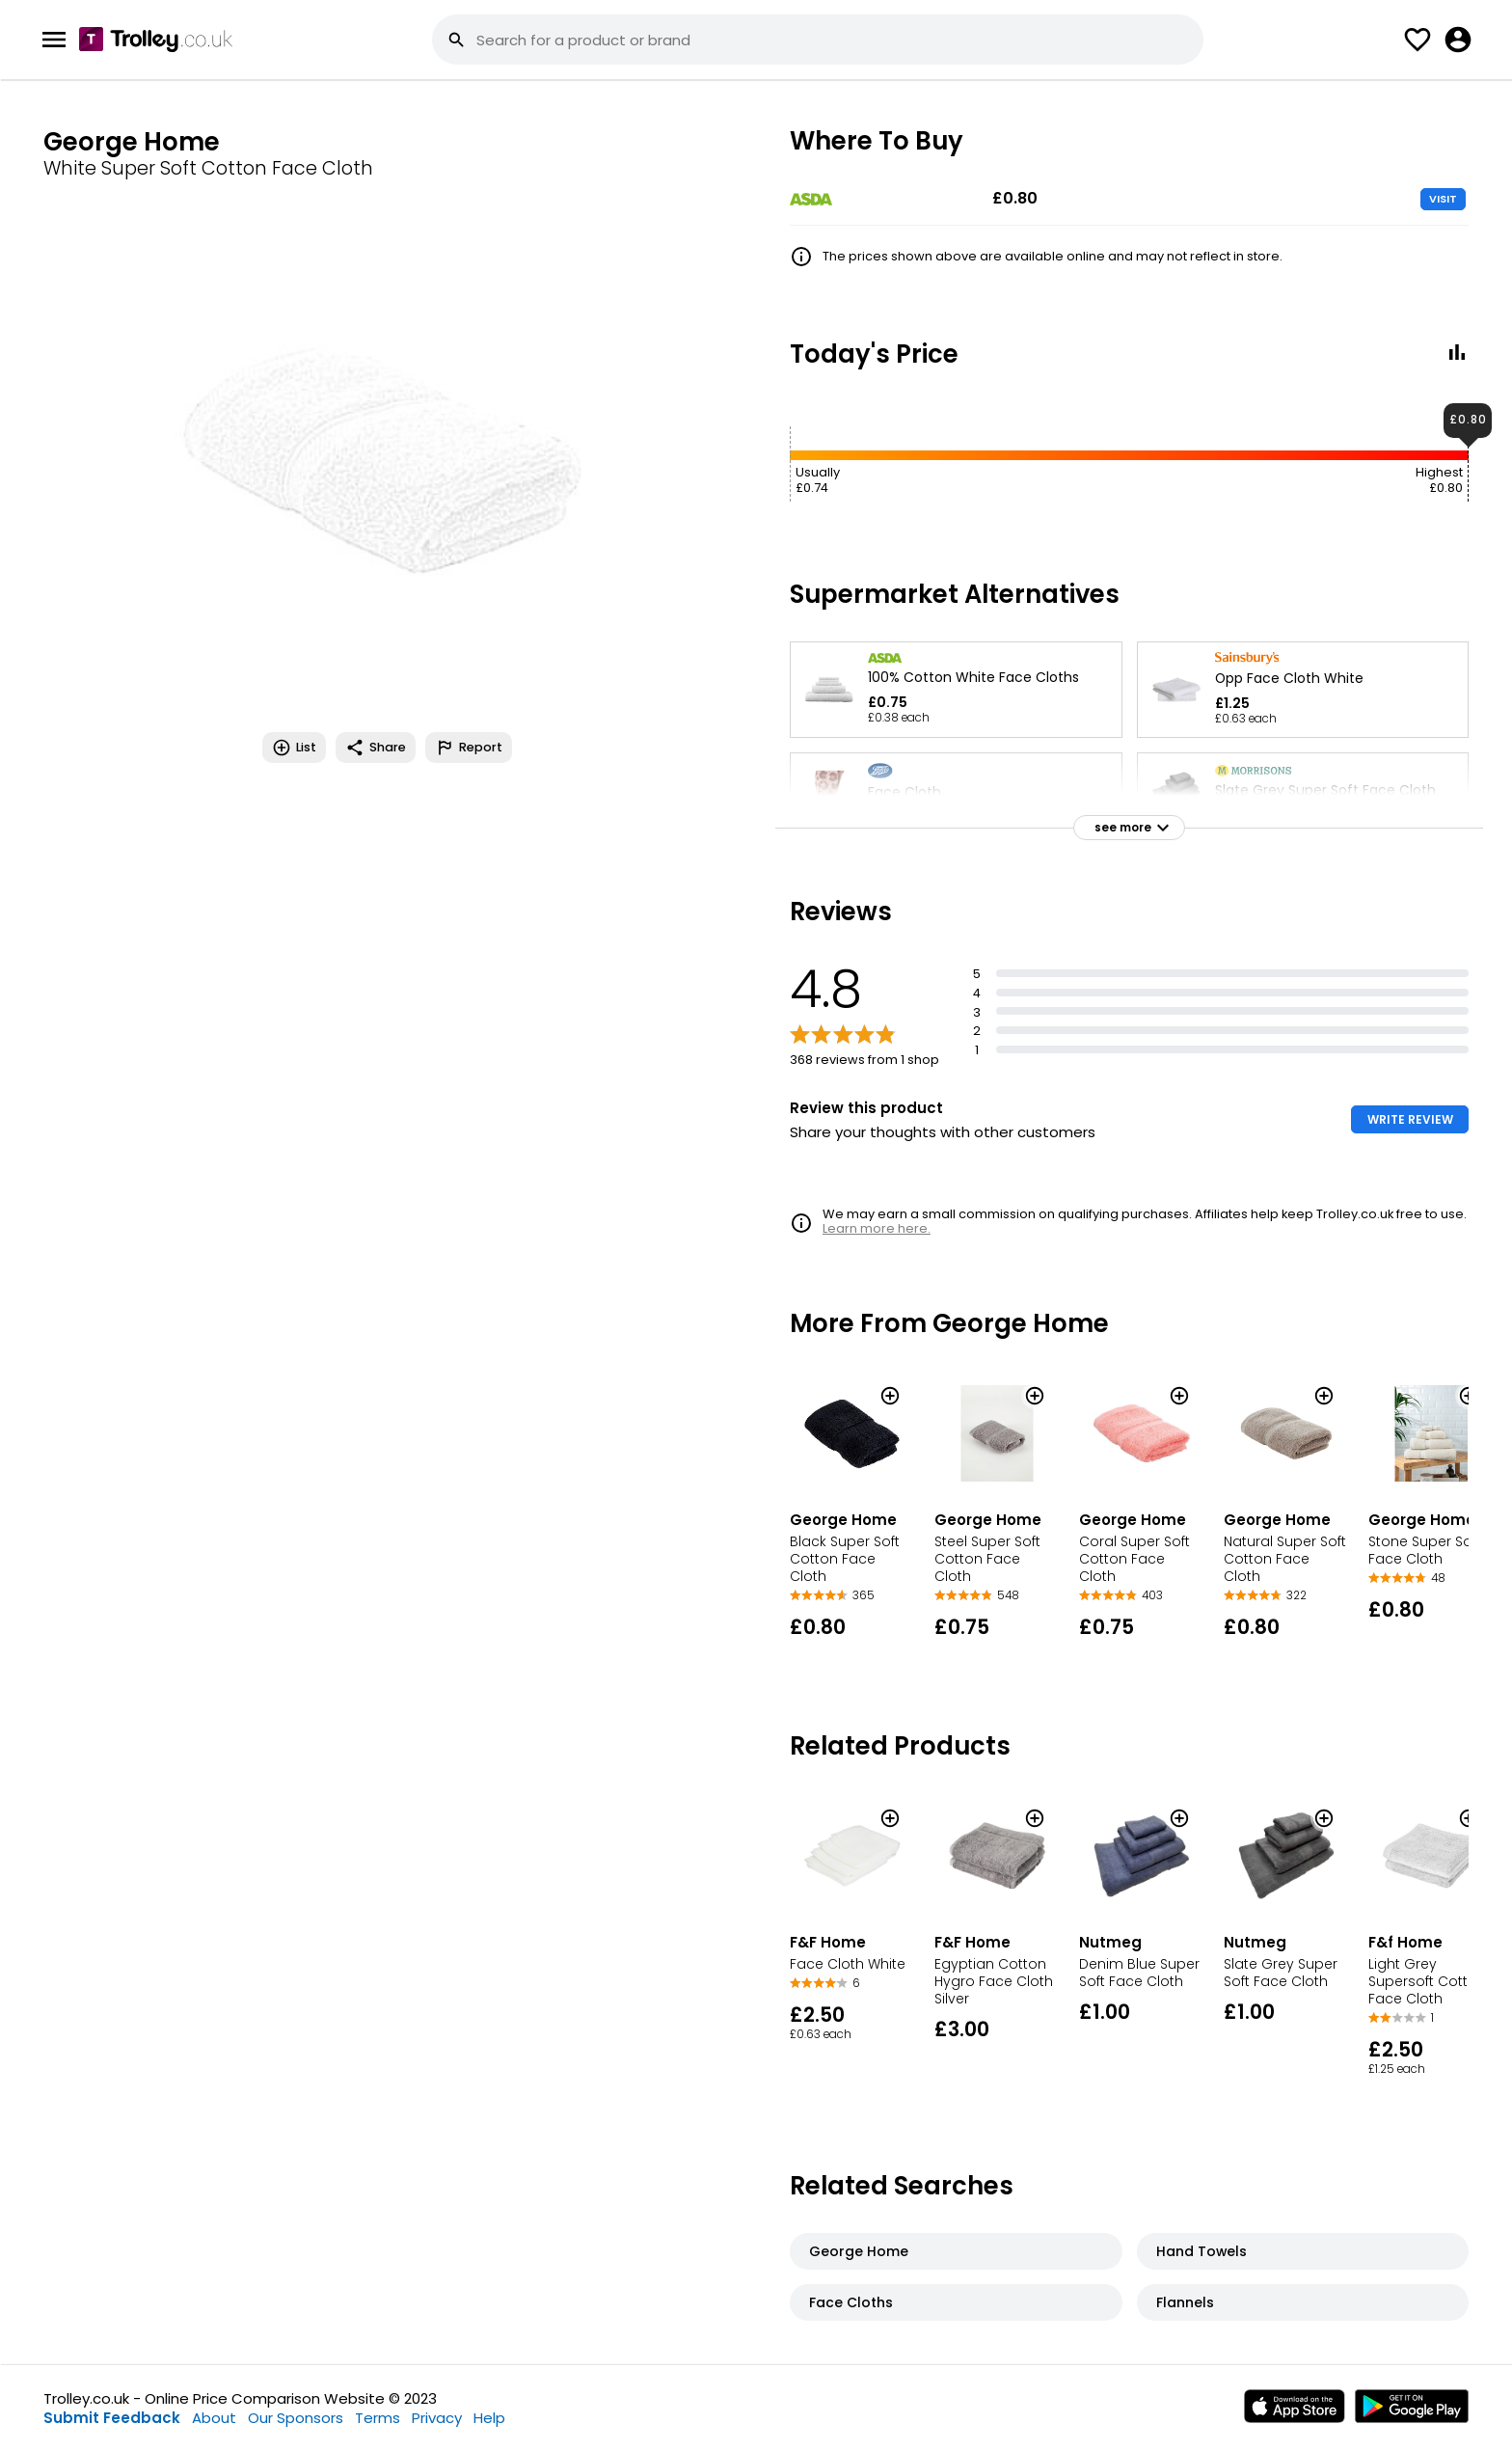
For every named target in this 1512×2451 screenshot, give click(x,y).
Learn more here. (877, 1228)
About (214, 2418)
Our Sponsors (295, 2418)
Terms (377, 2418)
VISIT (1443, 198)
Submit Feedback (111, 2418)
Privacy (437, 2418)
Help (489, 2418)
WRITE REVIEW (1410, 1119)
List (294, 747)
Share (375, 747)
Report (468, 747)
